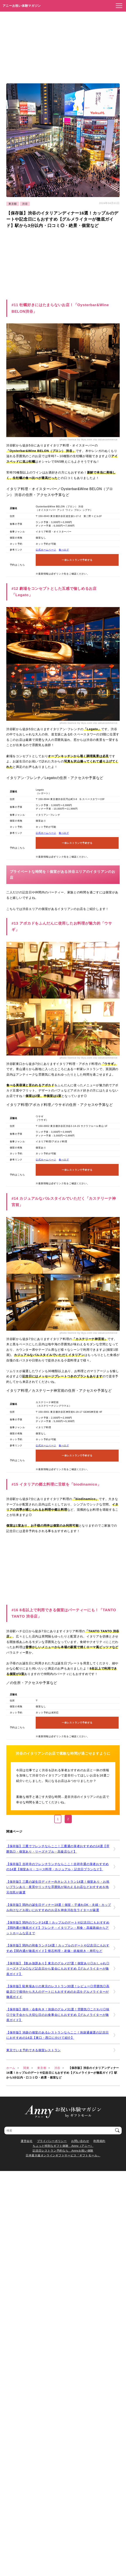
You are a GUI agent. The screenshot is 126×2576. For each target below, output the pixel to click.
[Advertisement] (63, 44)
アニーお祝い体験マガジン (22, 5)
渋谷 (25, 203)
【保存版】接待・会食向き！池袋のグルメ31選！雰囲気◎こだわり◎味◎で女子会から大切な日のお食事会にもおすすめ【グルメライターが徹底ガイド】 (57, 2015)
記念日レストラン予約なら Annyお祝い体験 (63, 2150)
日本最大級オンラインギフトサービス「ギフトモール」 (63, 2155)
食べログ (64, 549)
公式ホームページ (46, 549)
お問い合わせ (80, 2141)
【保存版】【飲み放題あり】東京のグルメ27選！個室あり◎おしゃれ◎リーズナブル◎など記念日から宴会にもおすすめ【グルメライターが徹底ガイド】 (57, 1969)
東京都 (12, 203)
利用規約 (99, 2141)
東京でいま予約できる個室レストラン (33, 2050)
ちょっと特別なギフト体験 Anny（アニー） (63, 2145)
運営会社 (27, 2141)
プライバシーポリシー (52, 2141)
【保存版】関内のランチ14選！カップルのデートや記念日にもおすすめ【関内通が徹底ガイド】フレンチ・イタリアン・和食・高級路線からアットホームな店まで (57, 1928)
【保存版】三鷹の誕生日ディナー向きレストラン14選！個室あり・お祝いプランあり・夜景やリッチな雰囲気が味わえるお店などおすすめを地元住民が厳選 (57, 1887)
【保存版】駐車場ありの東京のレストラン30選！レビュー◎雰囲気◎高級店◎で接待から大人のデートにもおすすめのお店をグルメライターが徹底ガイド (57, 1991)
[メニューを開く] (117, 6)
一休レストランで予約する (77, 560)
